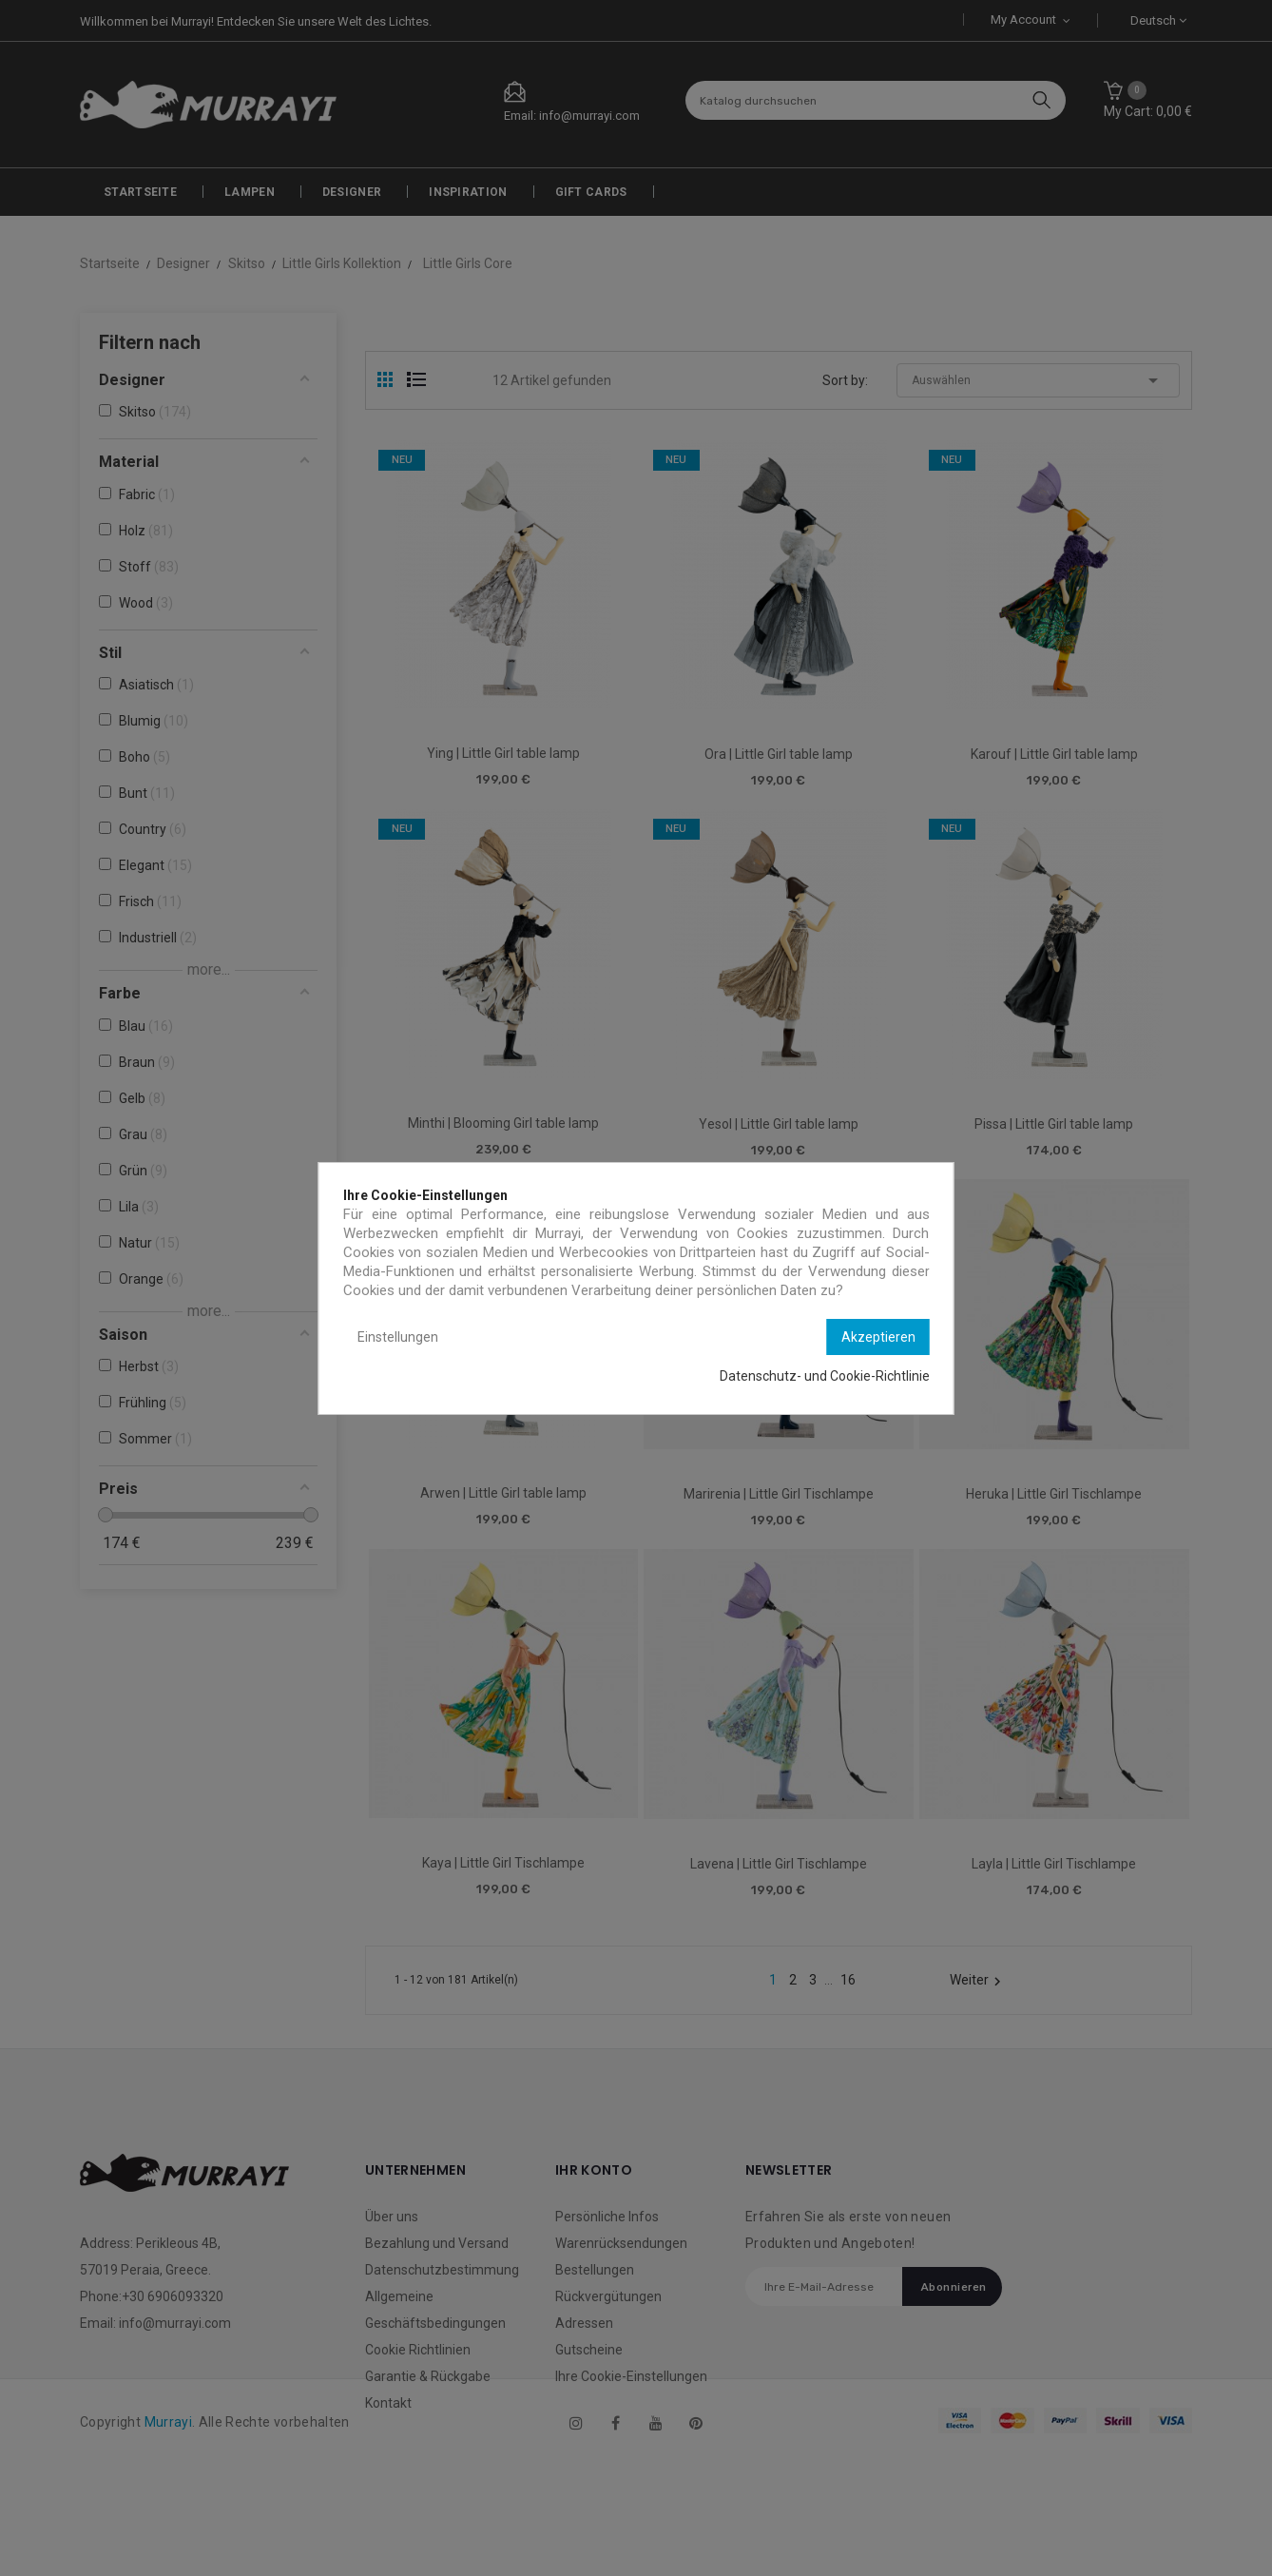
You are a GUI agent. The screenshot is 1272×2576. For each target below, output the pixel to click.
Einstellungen (397, 1337)
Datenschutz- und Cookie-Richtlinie (825, 1376)
